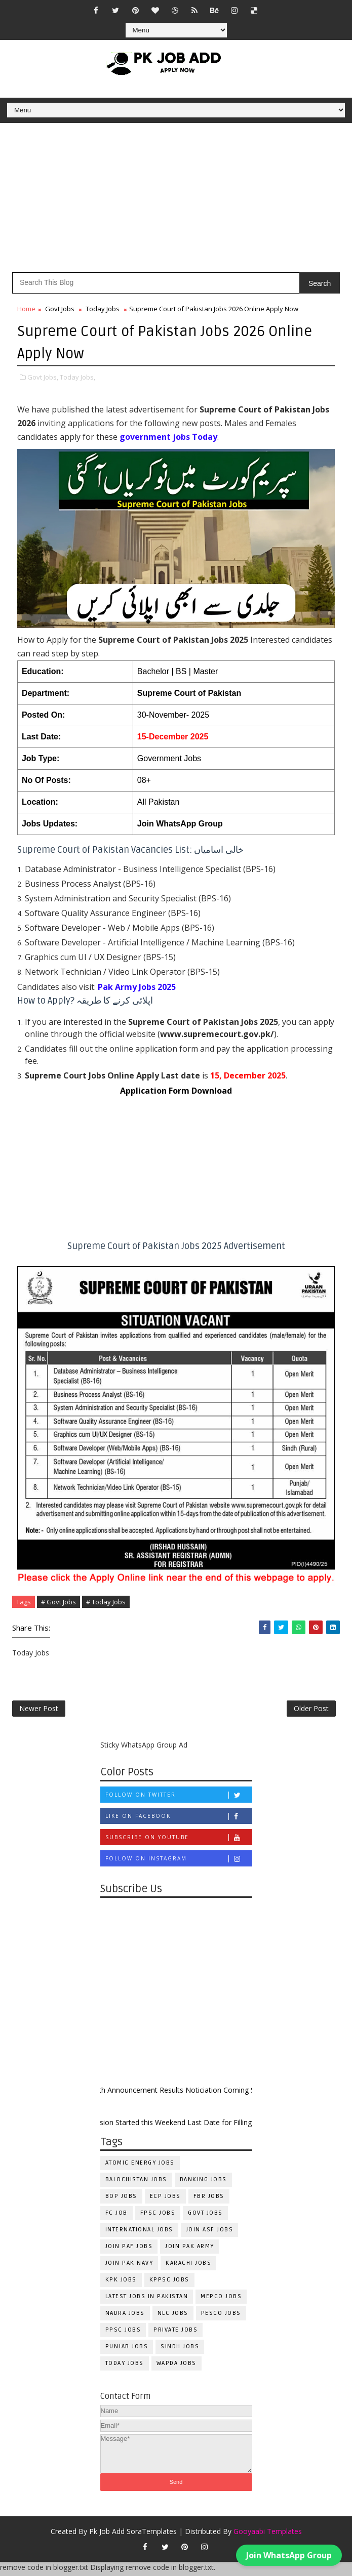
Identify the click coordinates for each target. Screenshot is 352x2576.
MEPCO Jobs (221, 2300)
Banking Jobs (203, 2183)
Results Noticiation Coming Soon (227, 2093)
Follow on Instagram (178, 1862)
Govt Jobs (59, 308)
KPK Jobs (121, 2284)
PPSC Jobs (123, 2334)
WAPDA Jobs (177, 2367)
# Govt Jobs (58, 1600)
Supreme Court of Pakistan (189, 692)
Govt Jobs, (42, 376)
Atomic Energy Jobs (140, 2167)
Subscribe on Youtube (178, 1841)
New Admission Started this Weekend (137, 2126)
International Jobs (139, 2233)
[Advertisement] (176, 201)
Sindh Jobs (180, 2350)
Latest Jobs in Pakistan (146, 2300)
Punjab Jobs (126, 2350)
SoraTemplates (152, 2535)
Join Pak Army (189, 2250)
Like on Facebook (178, 1819)
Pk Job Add (107, 2535)
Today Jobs (103, 308)
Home (26, 308)
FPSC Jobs (158, 2217)
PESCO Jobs (221, 2317)
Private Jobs (175, 2334)
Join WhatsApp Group (180, 822)
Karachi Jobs (188, 2267)
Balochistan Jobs (136, 2183)
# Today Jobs (106, 1600)
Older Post (311, 1710)
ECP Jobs (165, 2200)
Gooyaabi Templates (267, 2535)
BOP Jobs (121, 2200)
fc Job (116, 2217)
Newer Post (38, 1710)
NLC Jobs (173, 2317)
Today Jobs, (77, 376)
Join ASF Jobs (209, 2233)
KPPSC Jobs (169, 2284)
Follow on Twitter (178, 1798)
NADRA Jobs (125, 2317)
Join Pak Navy (129, 2267)
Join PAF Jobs (129, 2250)
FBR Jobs (208, 2200)
